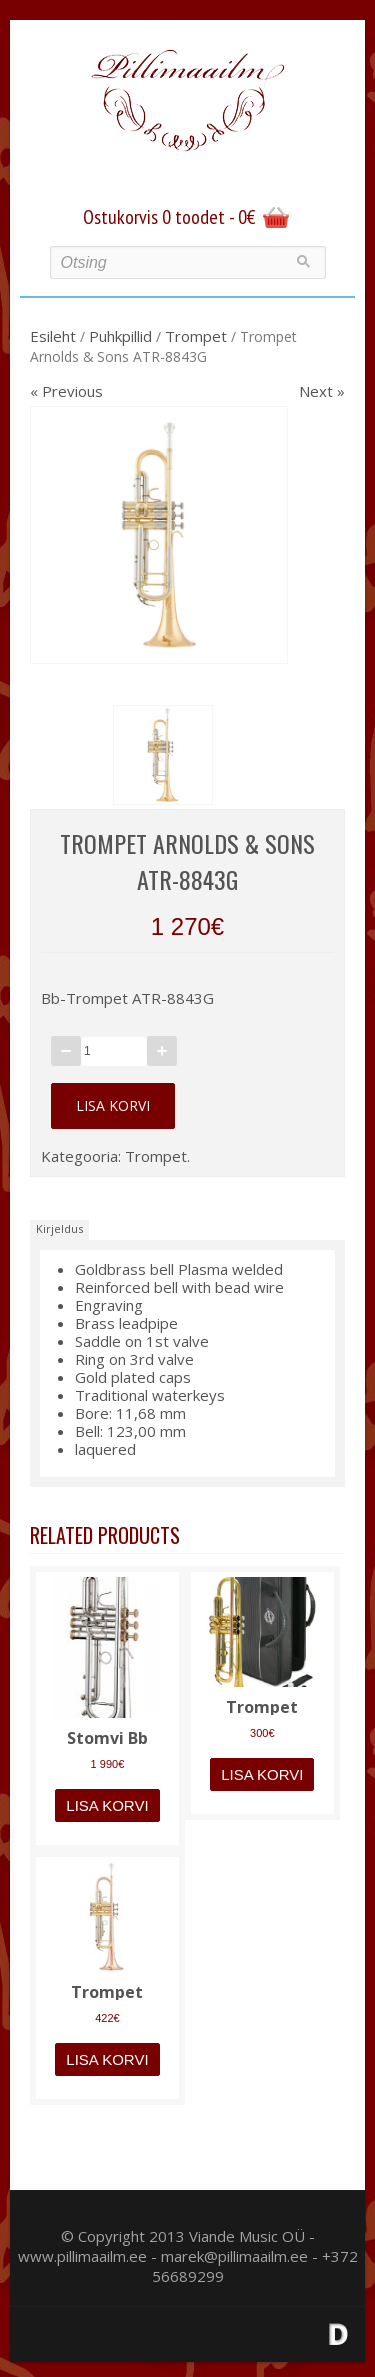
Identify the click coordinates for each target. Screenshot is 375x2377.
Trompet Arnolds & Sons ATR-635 (107, 1991)
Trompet (196, 336)
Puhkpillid (120, 336)
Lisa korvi (113, 1105)
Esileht (53, 336)
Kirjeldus (59, 1228)
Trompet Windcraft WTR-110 (262, 1706)
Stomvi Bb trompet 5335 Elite (107, 1737)
